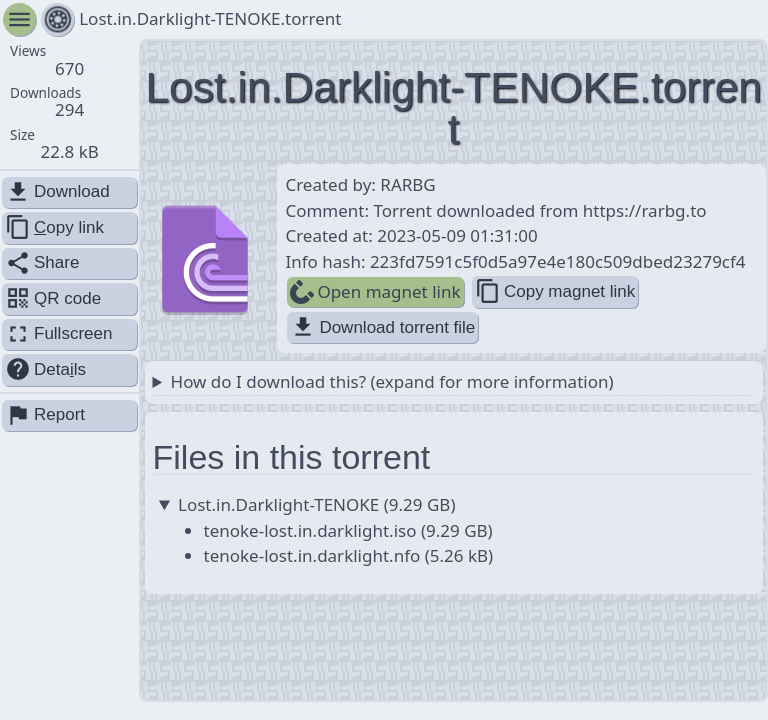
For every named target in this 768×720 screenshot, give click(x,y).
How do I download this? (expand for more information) (392, 381)
